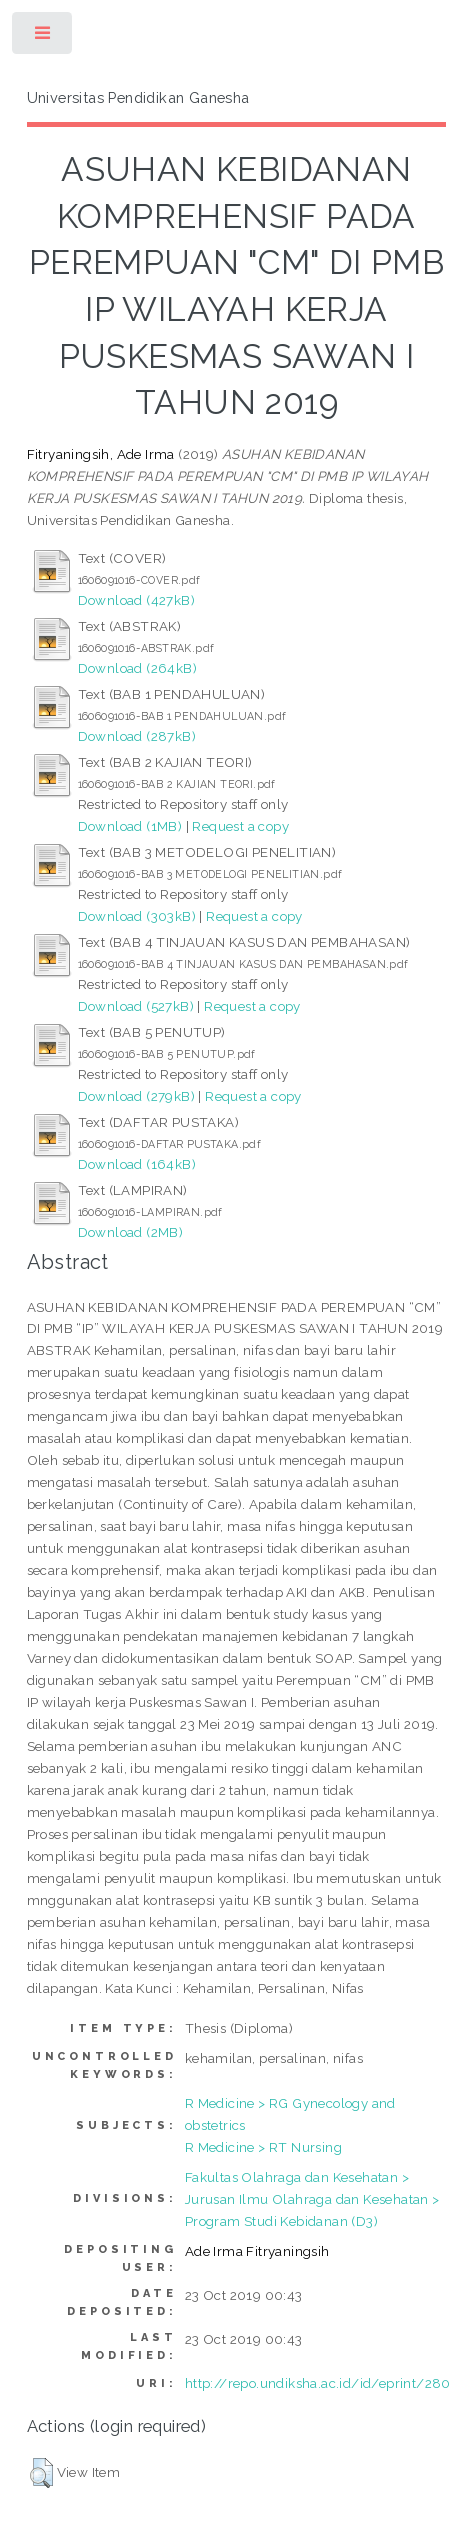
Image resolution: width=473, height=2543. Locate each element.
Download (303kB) (137, 916)
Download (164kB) (137, 1164)
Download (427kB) (136, 600)
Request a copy (240, 826)
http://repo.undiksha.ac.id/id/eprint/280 (318, 2383)
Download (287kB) (137, 736)
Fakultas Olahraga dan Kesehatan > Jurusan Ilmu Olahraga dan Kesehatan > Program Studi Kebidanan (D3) (312, 2199)
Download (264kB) (137, 668)
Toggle (43, 37)
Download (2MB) (131, 1232)
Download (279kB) (136, 1096)
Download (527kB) (136, 1006)
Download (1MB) (130, 826)
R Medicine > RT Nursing (263, 2147)
